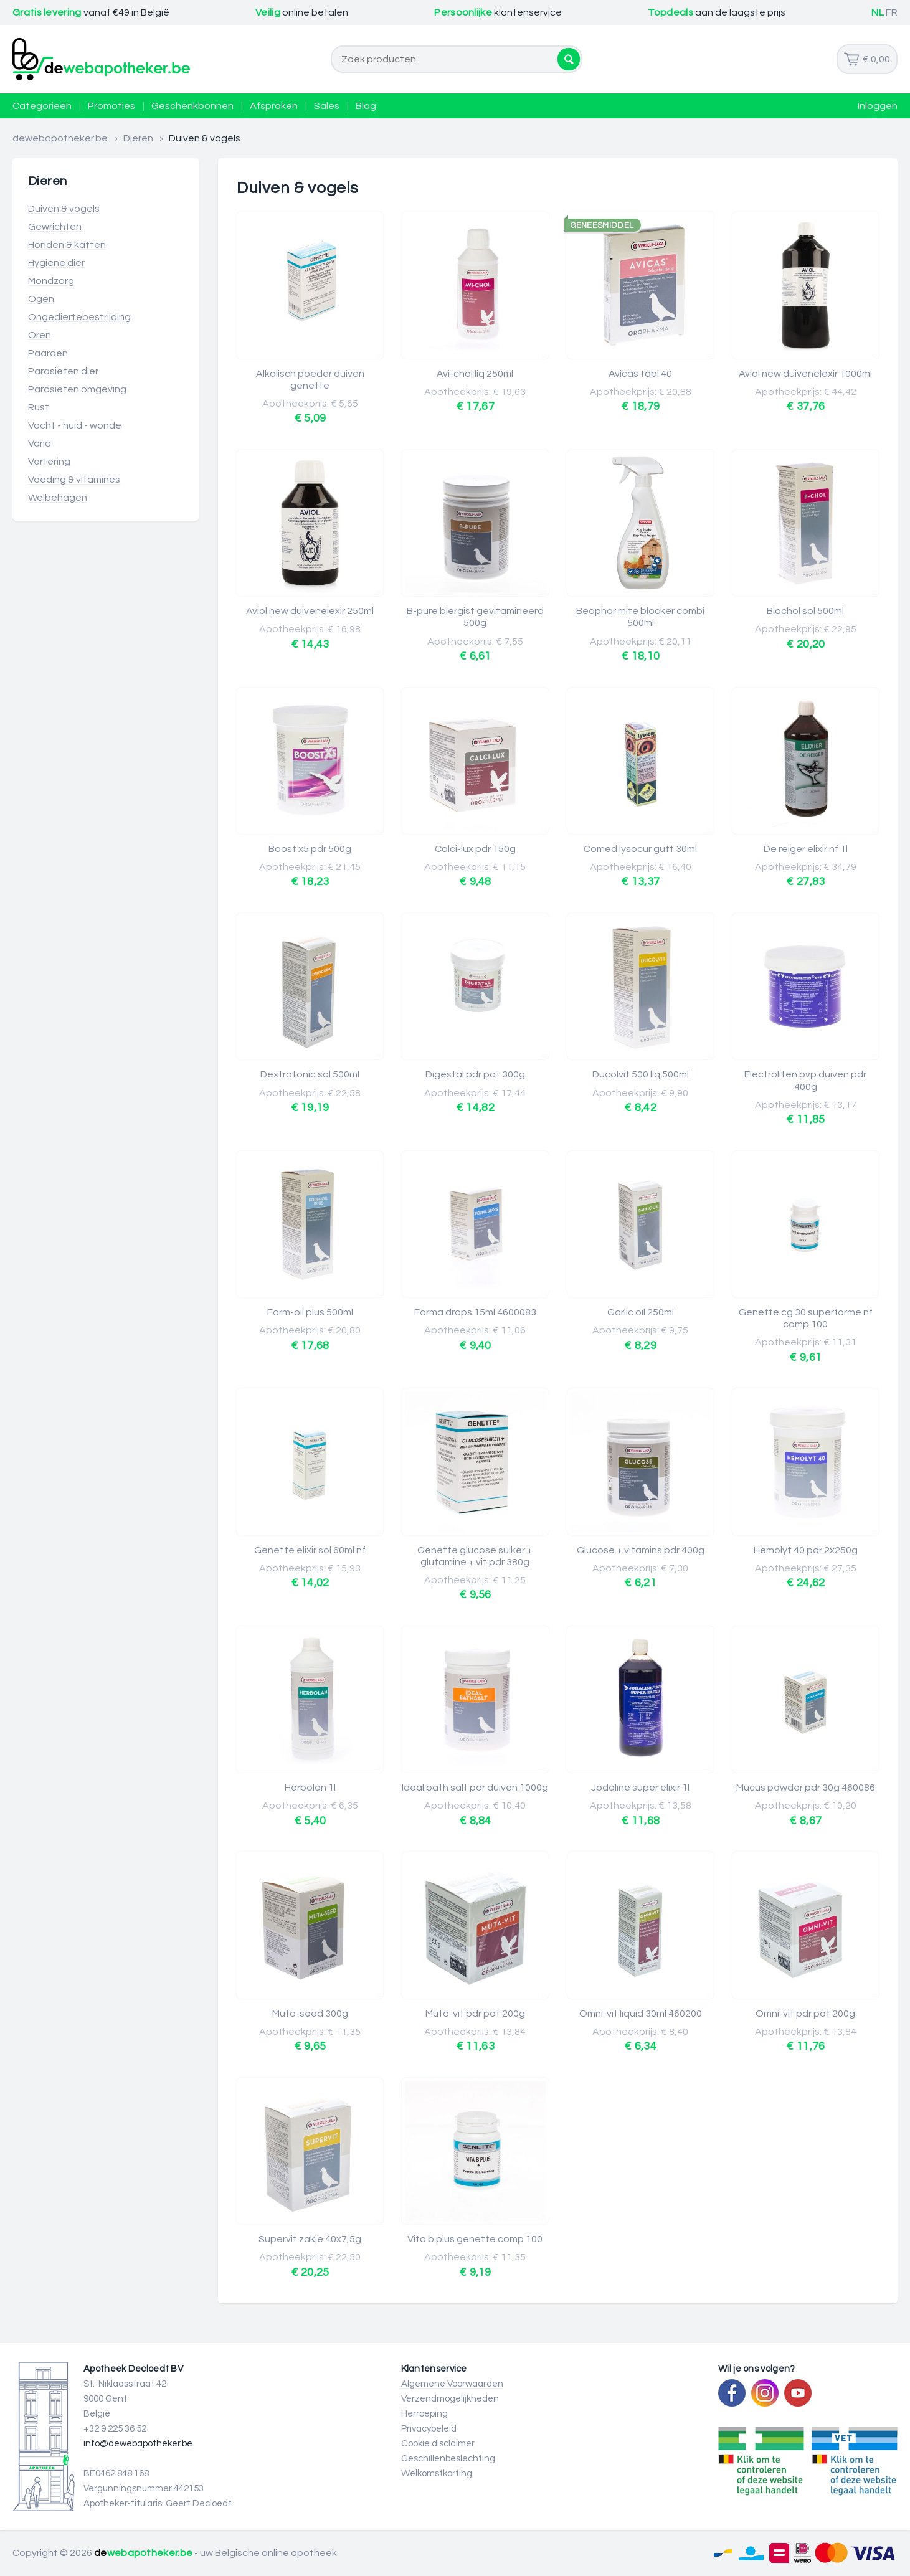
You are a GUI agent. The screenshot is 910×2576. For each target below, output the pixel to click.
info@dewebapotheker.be (137, 2443)
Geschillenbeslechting (448, 2458)
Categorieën (42, 106)
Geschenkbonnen (192, 106)
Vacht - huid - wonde (74, 425)
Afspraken (274, 106)
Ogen (41, 299)
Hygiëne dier (56, 263)
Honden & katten (67, 245)
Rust (38, 407)
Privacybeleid (429, 2428)
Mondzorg (51, 281)
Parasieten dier (63, 371)
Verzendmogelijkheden (450, 2398)
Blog (366, 106)
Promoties (111, 106)
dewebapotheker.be (60, 138)
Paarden (48, 353)
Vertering (49, 461)
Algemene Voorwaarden (452, 2384)
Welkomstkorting (436, 2473)
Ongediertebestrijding (79, 317)
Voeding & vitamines (74, 480)
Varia (39, 443)
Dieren (138, 138)
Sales (326, 106)
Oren (39, 335)
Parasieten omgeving (77, 389)
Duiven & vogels (64, 209)
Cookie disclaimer (438, 2443)
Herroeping (424, 2413)
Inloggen (878, 106)
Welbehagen (57, 498)
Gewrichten (55, 227)
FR (892, 12)
